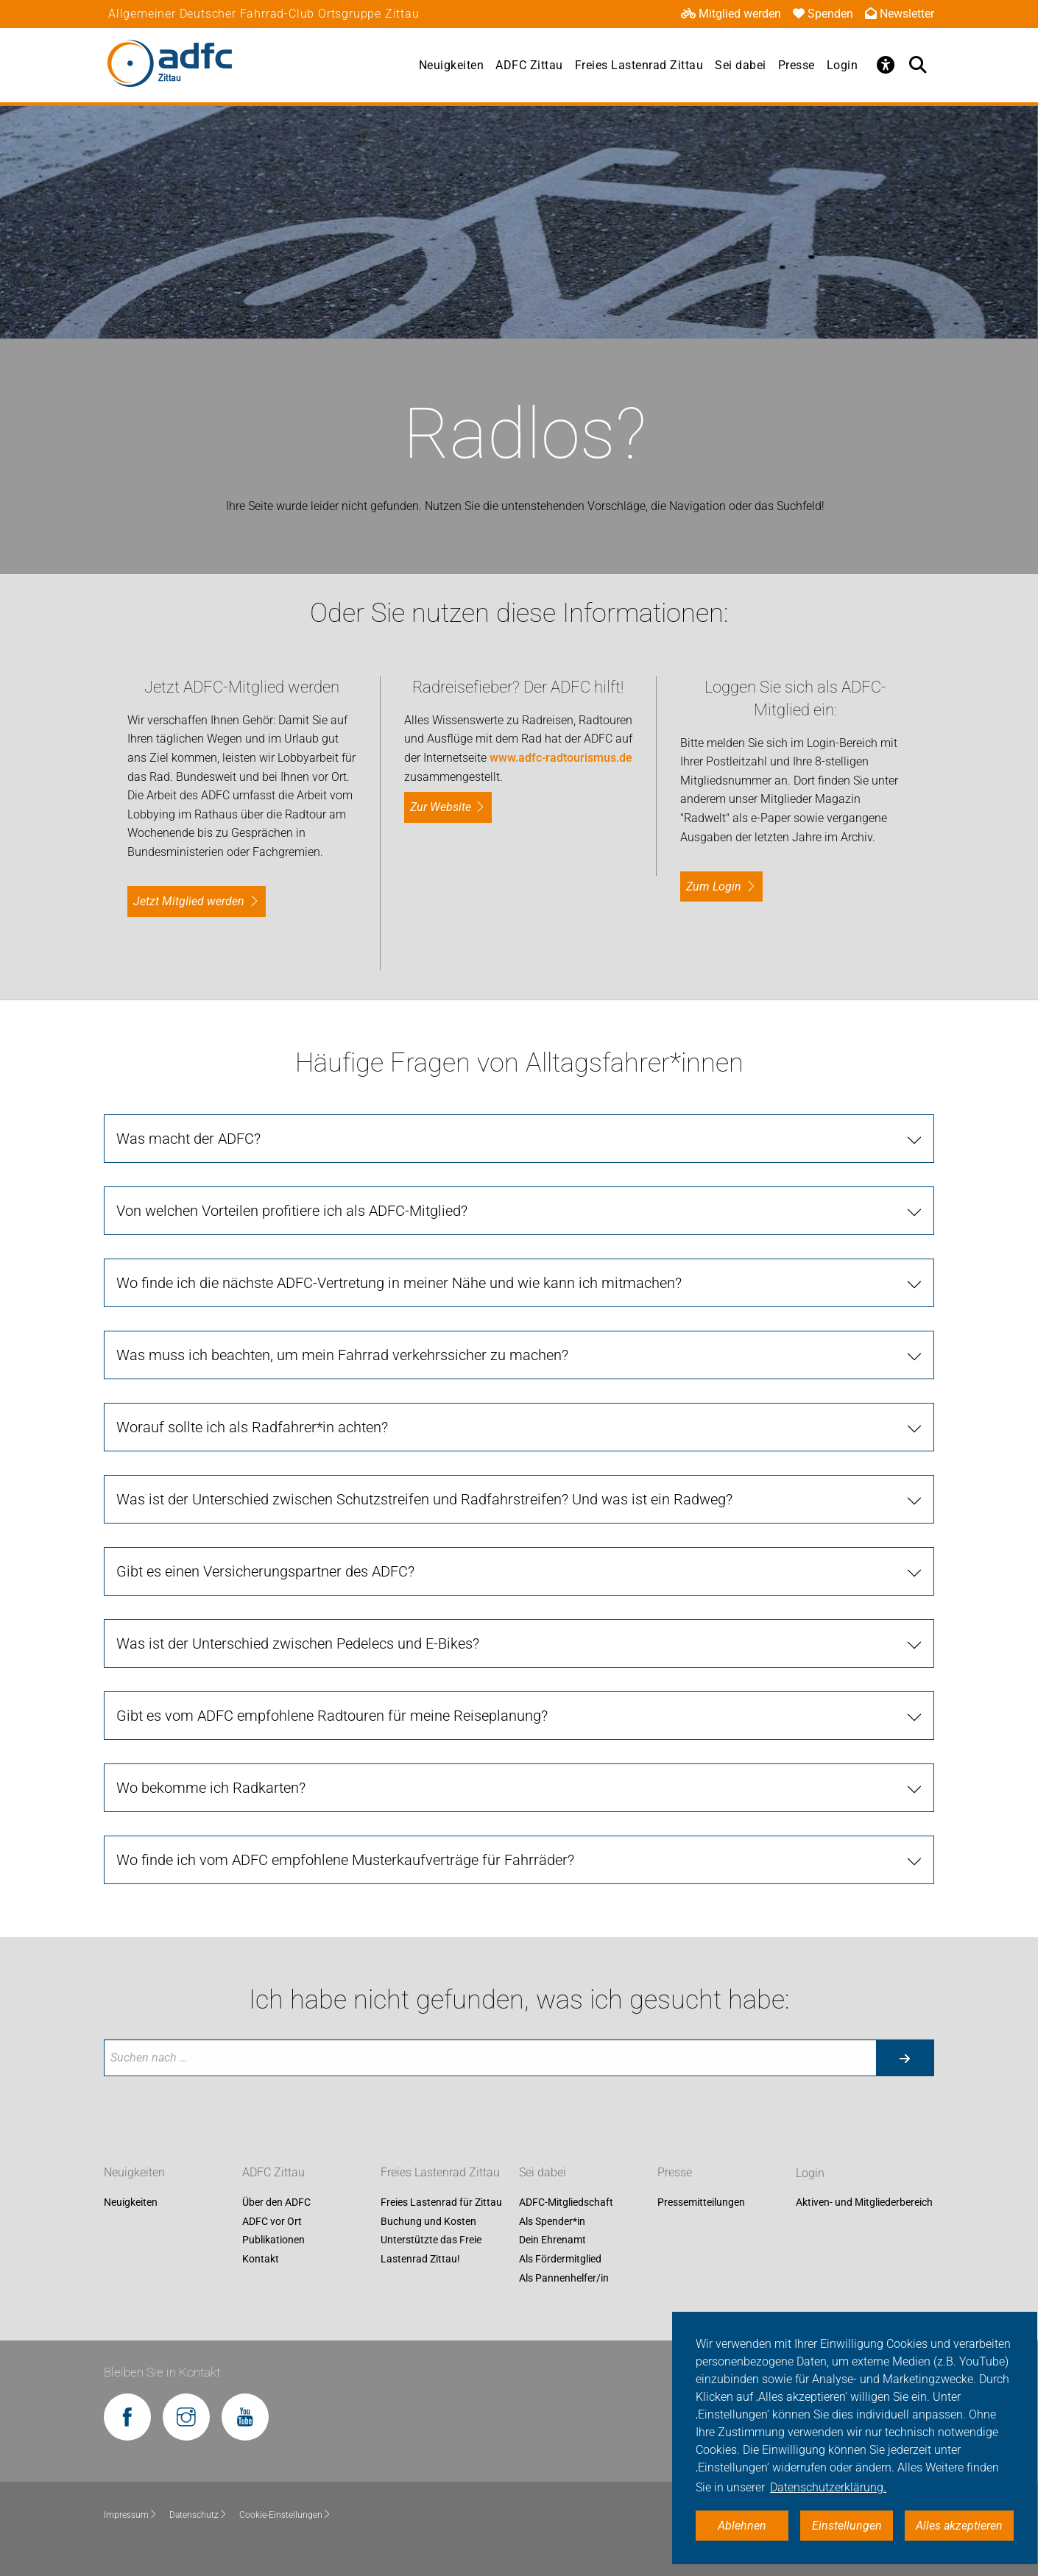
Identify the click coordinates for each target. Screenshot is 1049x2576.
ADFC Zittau (529, 65)
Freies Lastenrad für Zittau (441, 2203)
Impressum (131, 2515)
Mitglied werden (731, 14)
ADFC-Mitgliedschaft (566, 2203)
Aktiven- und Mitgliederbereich (864, 2203)
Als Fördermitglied (560, 2259)
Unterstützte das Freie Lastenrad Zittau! (431, 2249)
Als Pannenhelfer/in (564, 2278)
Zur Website (440, 807)
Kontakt (260, 2259)
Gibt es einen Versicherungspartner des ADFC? (265, 1571)
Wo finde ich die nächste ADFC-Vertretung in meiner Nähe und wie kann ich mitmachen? (399, 1283)
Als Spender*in (552, 2221)
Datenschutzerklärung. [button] (828, 2487)
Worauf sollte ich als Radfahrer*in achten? (252, 1427)
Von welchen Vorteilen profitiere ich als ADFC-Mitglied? (291, 1211)
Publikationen (273, 2240)
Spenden (823, 14)
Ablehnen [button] (742, 2526)
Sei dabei (740, 65)
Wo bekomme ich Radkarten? (210, 1788)
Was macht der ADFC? (188, 1138)
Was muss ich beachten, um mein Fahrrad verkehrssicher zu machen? (342, 1355)
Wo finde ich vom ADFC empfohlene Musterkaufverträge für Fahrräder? (345, 1860)
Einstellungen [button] (847, 2526)
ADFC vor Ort (272, 2221)
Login (842, 65)
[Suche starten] (904, 2058)
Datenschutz (198, 2515)
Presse (796, 65)
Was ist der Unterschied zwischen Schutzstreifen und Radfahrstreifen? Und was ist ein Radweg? (424, 1499)
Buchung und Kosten (428, 2221)
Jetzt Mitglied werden (188, 901)
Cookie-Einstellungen (285, 2515)
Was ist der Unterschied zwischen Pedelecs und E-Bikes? (297, 1643)
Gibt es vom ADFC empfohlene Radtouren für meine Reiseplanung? (332, 1715)
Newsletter (899, 14)
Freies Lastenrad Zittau (639, 65)
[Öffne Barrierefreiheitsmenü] (885, 65)
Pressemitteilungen (701, 2203)
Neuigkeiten (451, 65)
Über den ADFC (276, 2203)
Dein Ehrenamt (552, 2240)
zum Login (713, 887)
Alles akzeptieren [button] (959, 2526)
